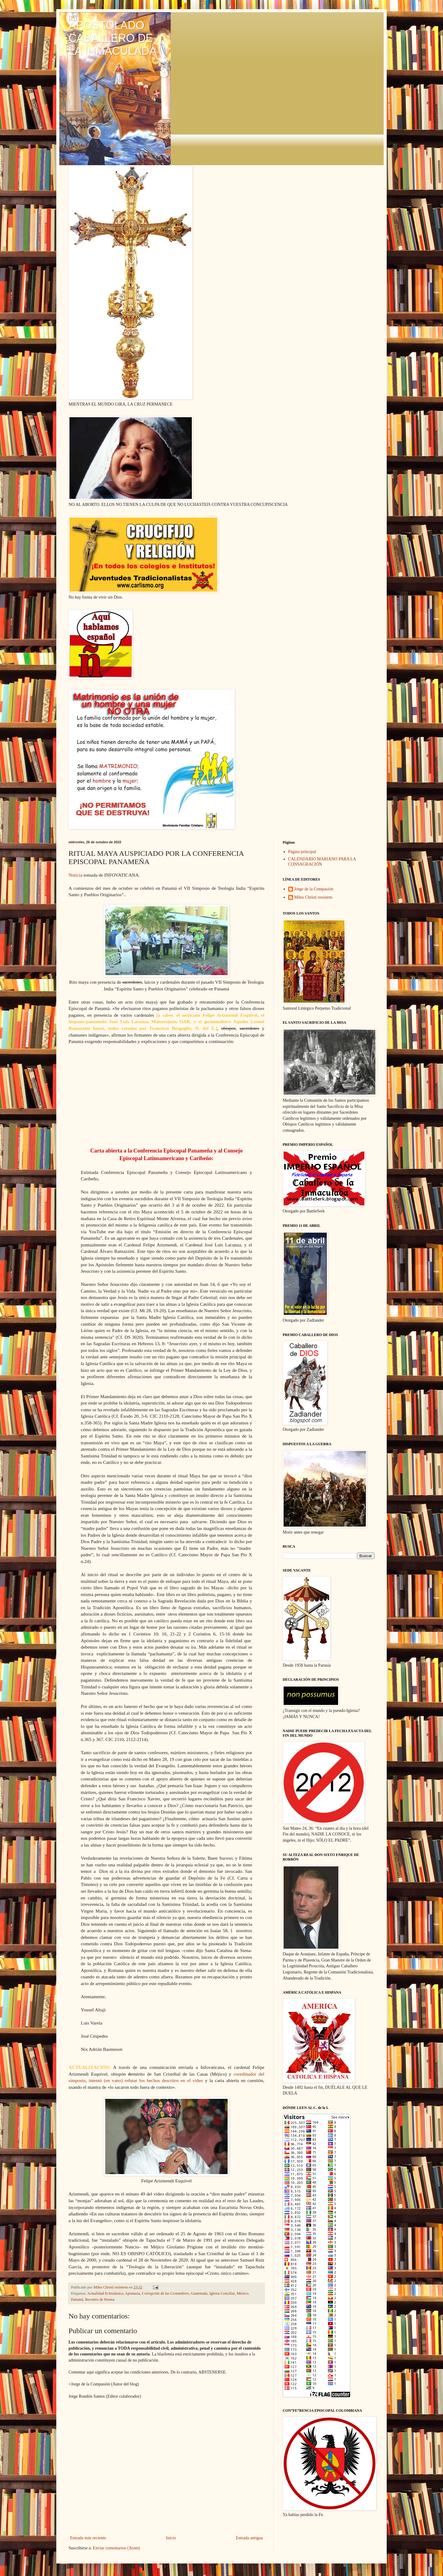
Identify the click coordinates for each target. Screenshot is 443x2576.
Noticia (75, 875)
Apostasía (132, 2293)
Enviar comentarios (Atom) (116, 2548)
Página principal (302, 851)
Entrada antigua (249, 2538)
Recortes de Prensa (99, 2299)
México (242, 2293)
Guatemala (199, 2293)
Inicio (171, 2538)
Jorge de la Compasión (313, 889)
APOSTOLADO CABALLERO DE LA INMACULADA (113, 38)
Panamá (77, 2299)
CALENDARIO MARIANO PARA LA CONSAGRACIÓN (322, 862)
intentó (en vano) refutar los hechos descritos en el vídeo (146, 2080)
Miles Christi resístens (313, 897)
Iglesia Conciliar (222, 2293)
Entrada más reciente (88, 2538)
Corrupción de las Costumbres (165, 2293)
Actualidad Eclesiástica (105, 2293)
